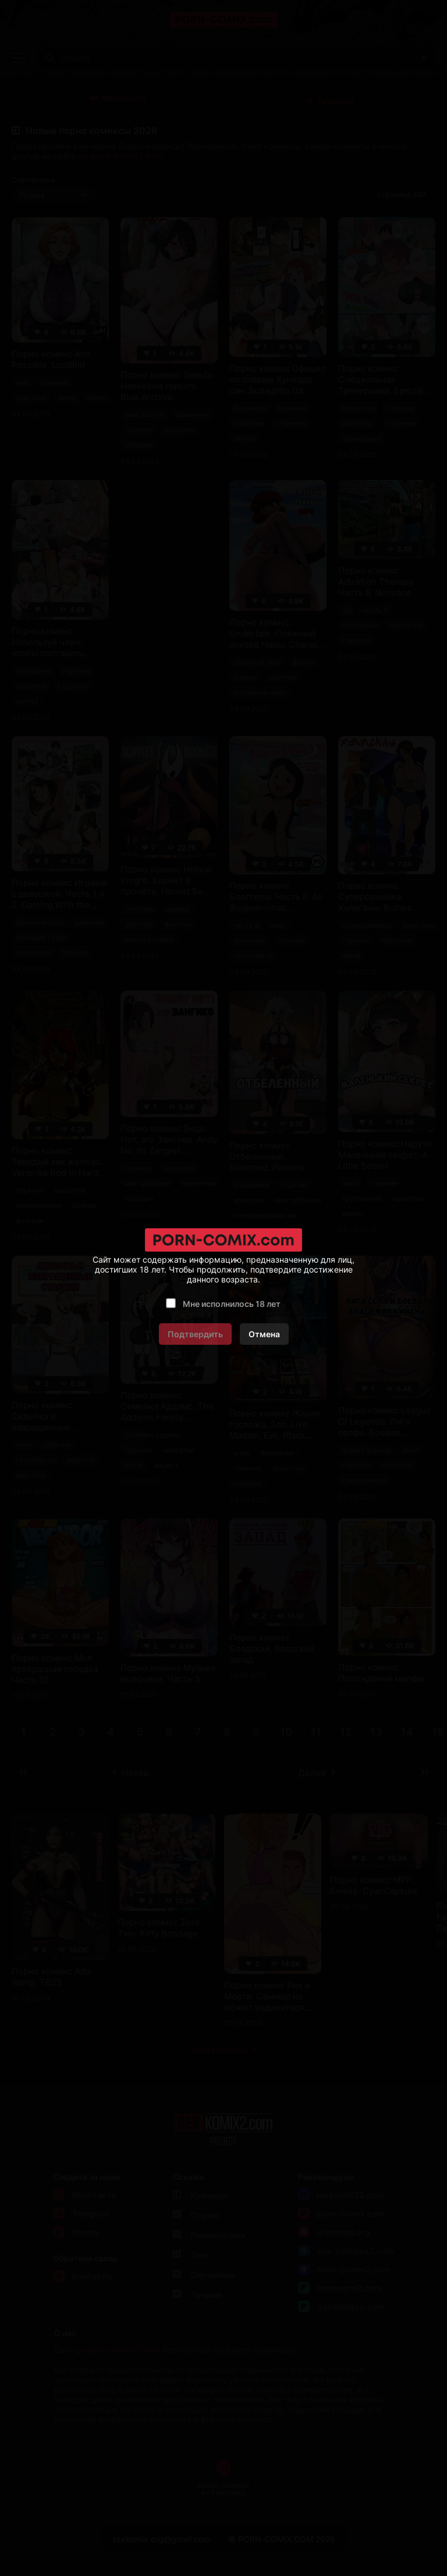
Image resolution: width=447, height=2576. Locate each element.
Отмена (264, 1334)
